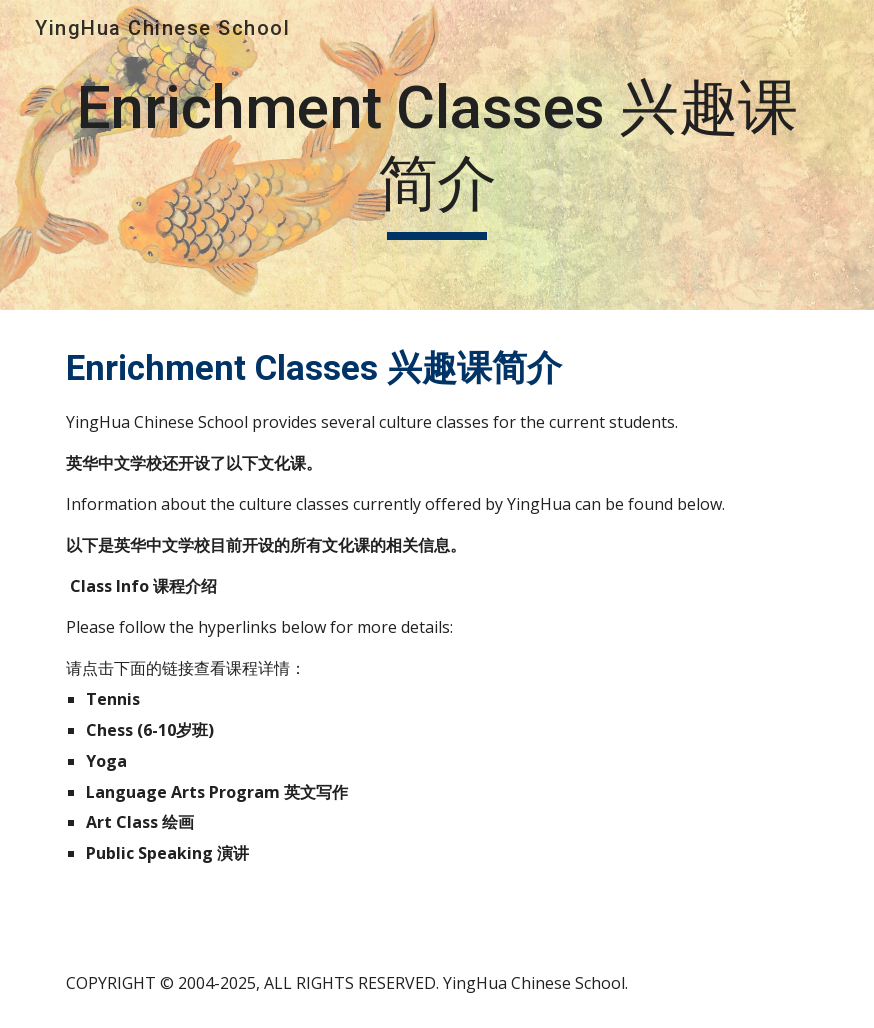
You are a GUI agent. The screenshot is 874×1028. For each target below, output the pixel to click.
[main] (437, 154)
